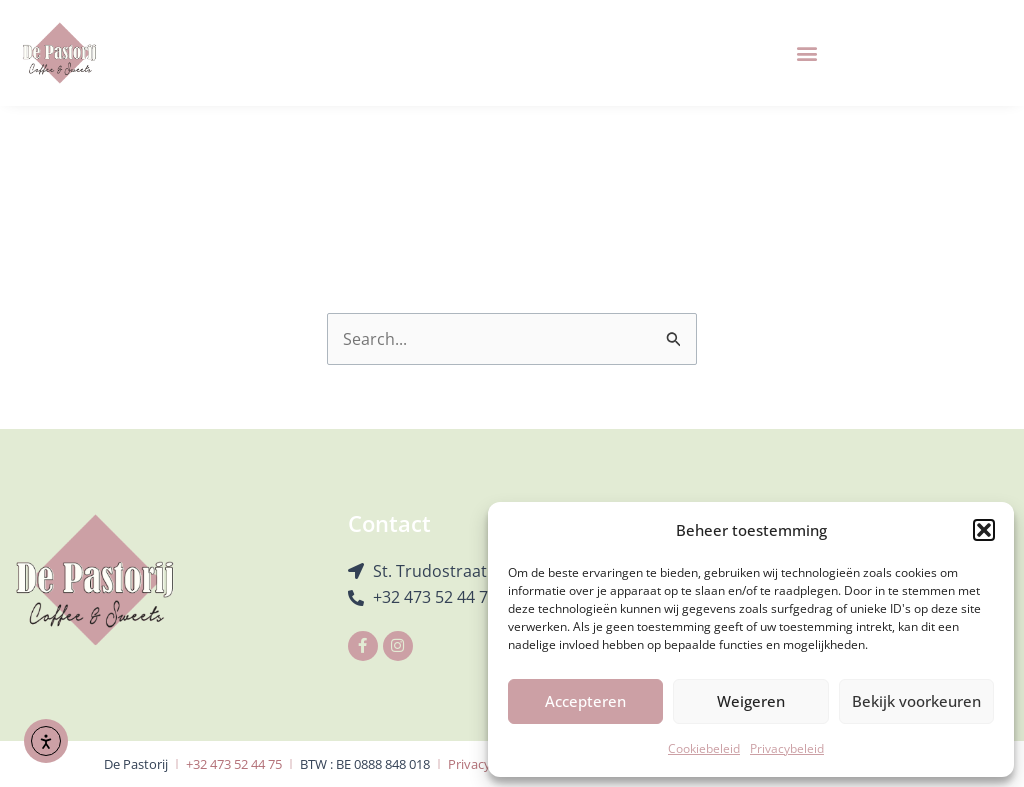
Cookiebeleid (704, 748)
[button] (984, 530)
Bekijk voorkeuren (916, 701)
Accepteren (585, 701)
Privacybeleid (787, 748)
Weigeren (751, 701)
